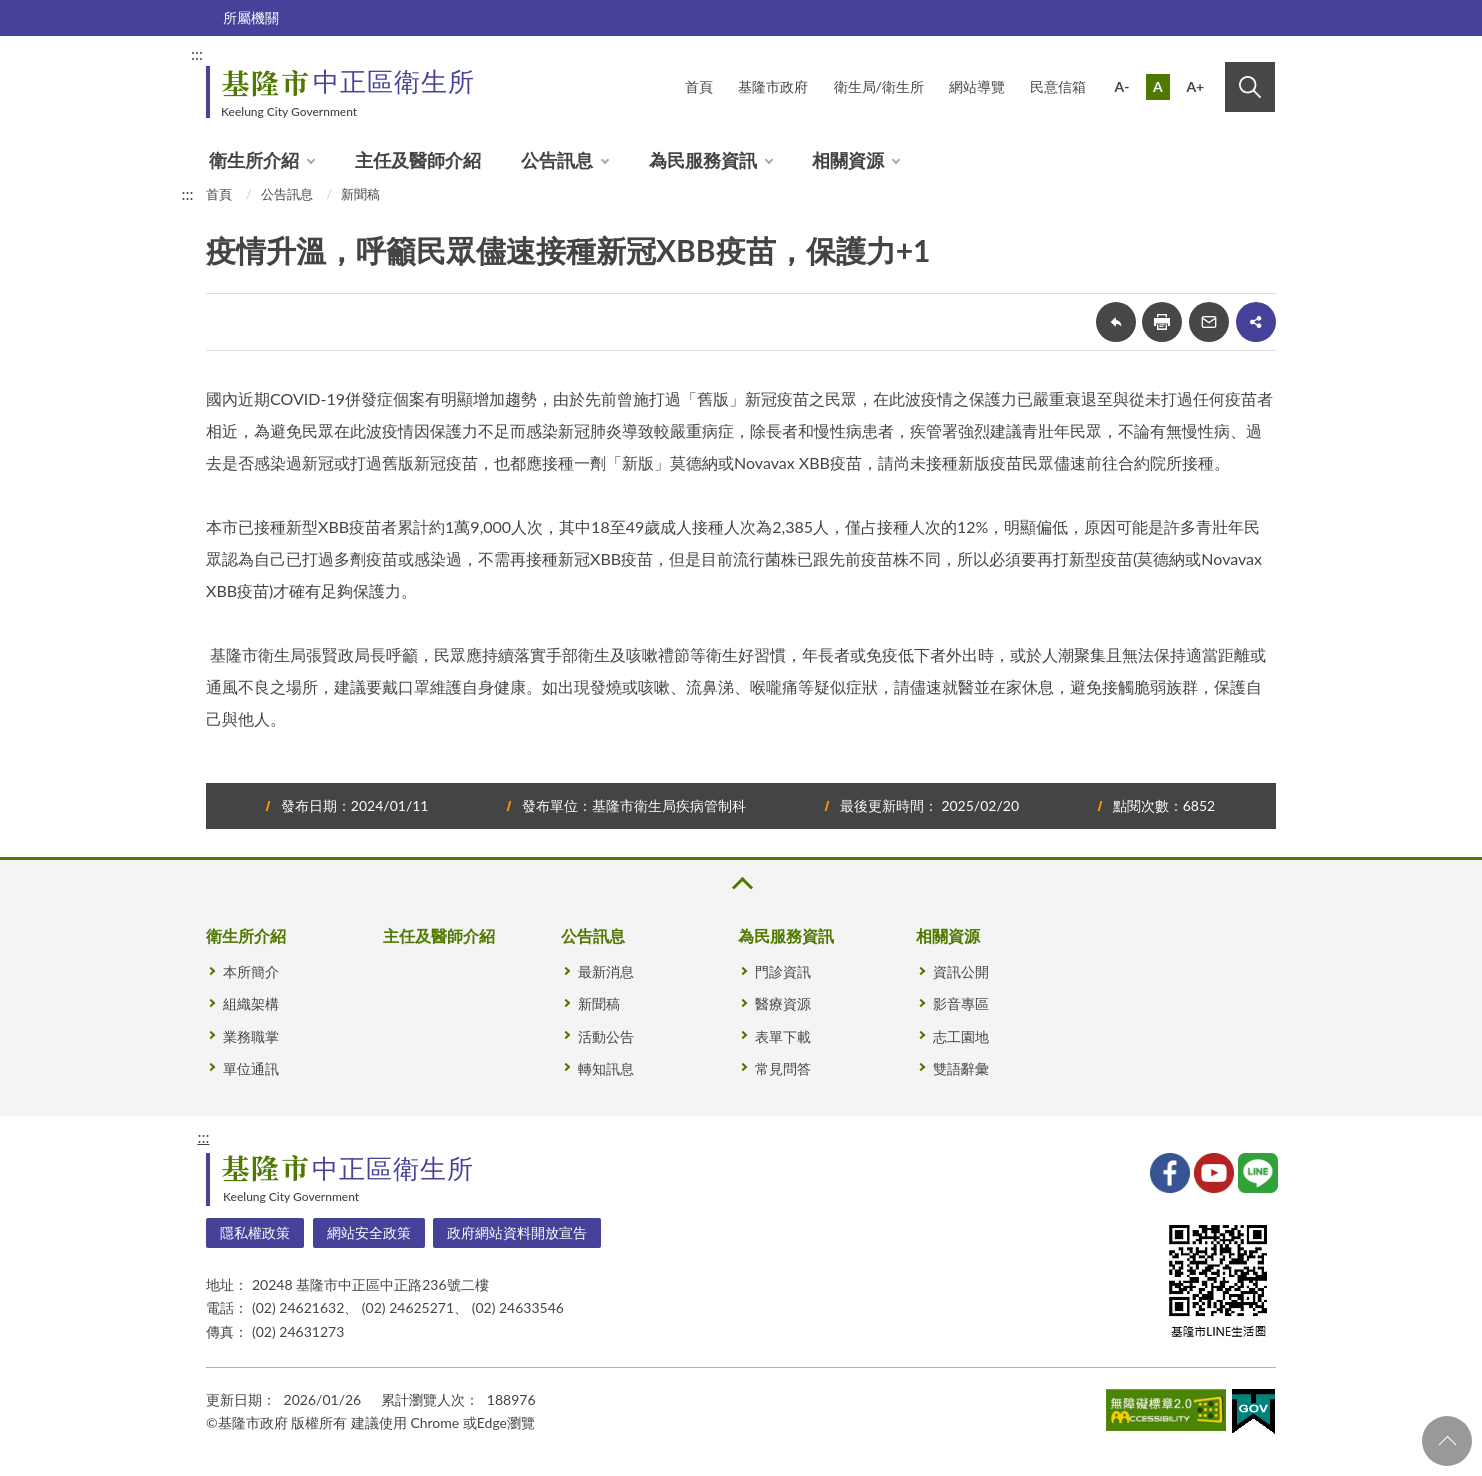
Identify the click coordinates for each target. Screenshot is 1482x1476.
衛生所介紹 (254, 160)
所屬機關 (251, 17)
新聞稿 (360, 194)
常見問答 (783, 1068)
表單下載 (783, 1036)
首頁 (699, 86)
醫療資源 (783, 1003)
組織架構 (251, 1003)
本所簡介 (251, 971)
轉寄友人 (1209, 322)
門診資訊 (783, 971)
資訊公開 (961, 971)
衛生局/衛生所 (879, 86)
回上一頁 (1116, 322)
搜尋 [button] (1250, 87)
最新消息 (606, 971)
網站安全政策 (369, 1232)
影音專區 (961, 1003)
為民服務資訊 (703, 160)
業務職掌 (251, 1036)
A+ (1195, 86)
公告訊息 (557, 160)
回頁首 (1447, 1441)
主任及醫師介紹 (418, 160)
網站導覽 (977, 86)
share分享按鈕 (1256, 322)
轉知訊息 (606, 1068)
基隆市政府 (773, 86)
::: (197, 53)
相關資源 (848, 160)
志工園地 (961, 1036)
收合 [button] (741, 883)
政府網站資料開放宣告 (517, 1232)
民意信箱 (1058, 86)
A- (1122, 86)
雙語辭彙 (961, 1068)
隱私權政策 (255, 1232)
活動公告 (606, 1036)
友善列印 (1162, 322)
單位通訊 (251, 1068)
